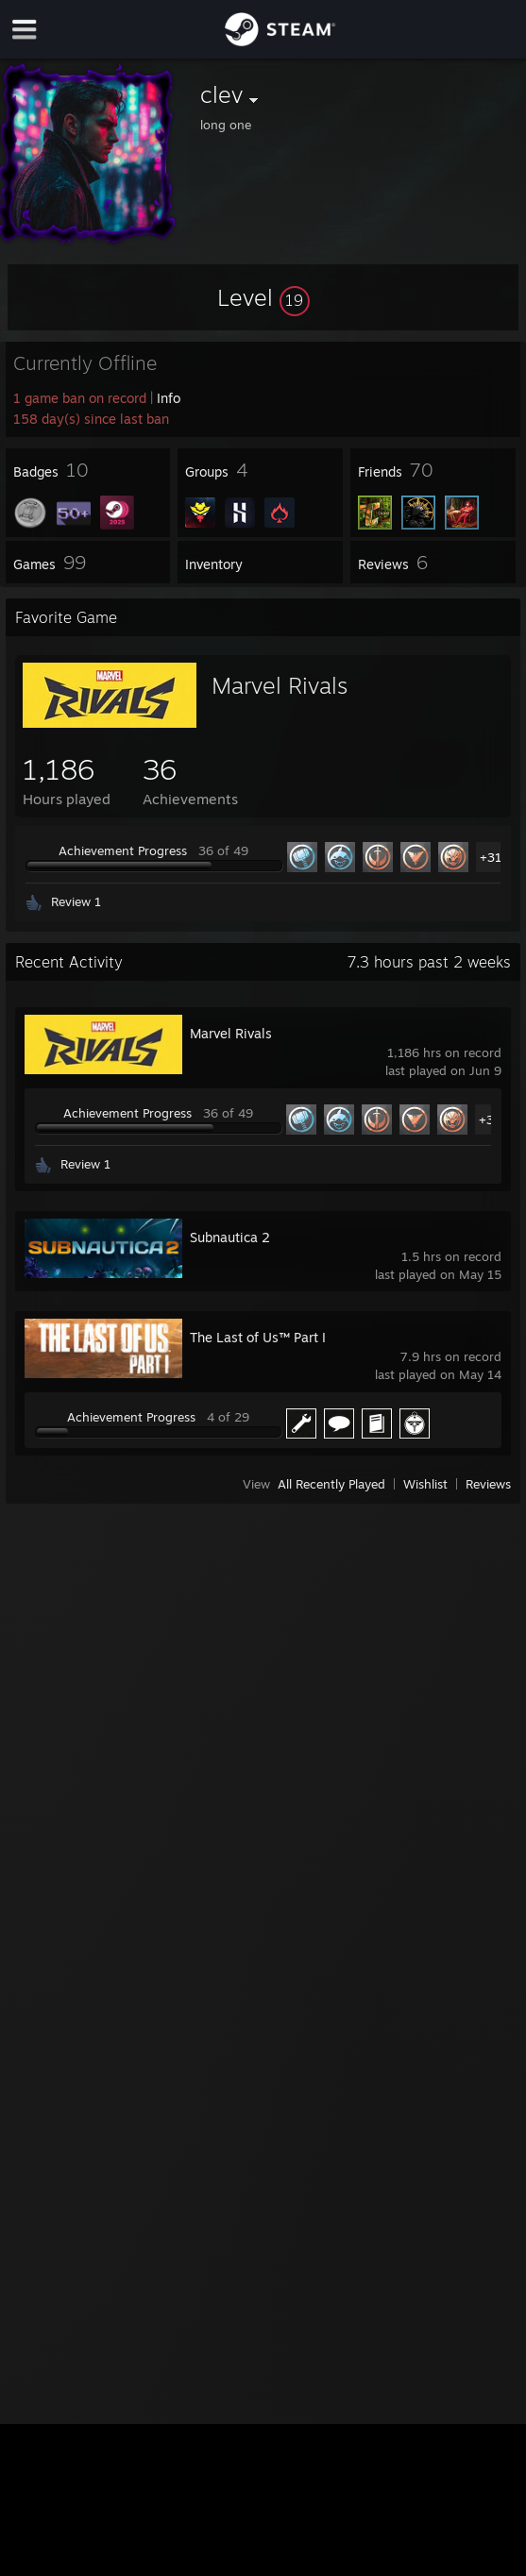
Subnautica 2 (230, 1237)
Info (168, 398)
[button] (263, 297)
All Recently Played (331, 1483)
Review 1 (76, 901)
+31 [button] (490, 857)
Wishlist (425, 1483)
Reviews (488, 1483)
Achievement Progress (123, 850)
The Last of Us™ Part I (258, 1337)
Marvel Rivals (280, 685)
